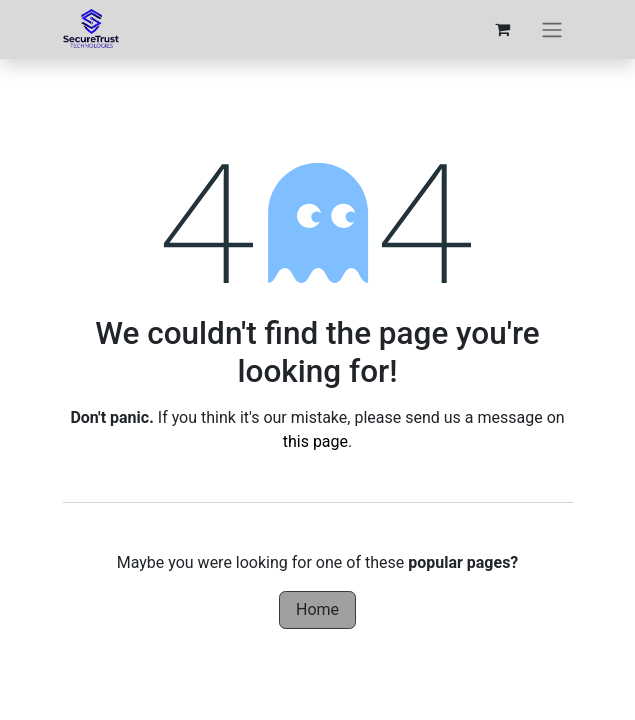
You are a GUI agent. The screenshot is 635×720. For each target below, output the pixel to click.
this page (315, 441)
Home (317, 609)
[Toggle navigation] (552, 29)
